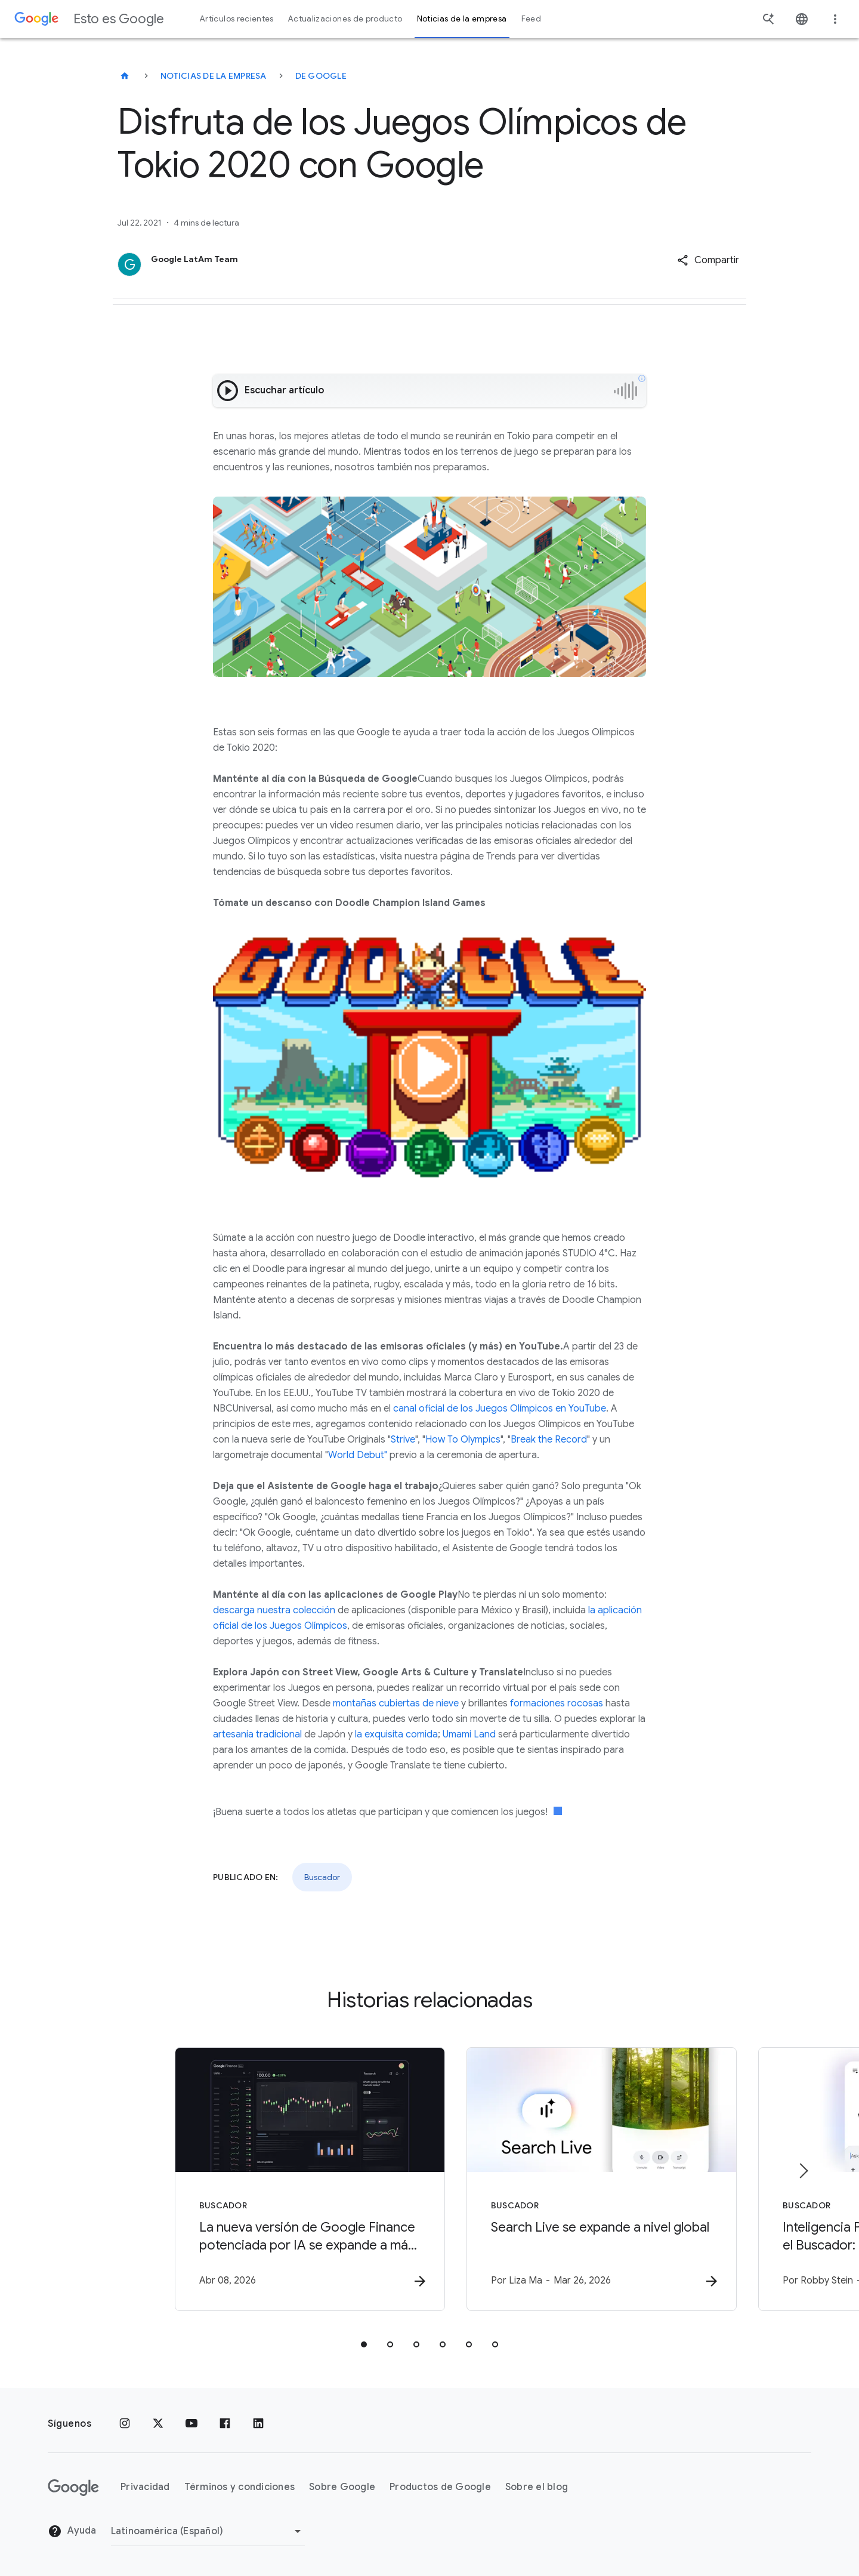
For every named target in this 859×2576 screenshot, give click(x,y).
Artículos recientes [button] (237, 19)
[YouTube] (191, 2423)
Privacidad (145, 2488)
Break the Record (549, 1440)
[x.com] (158, 2423)
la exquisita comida (396, 1734)
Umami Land (469, 1734)
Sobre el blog (536, 2488)
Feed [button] (531, 19)
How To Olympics (462, 1440)
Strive (403, 1440)
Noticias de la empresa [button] (462, 19)
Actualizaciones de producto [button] (345, 19)
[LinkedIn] (258, 2423)
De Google (321, 75)
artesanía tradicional (257, 1734)
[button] (708, 260)
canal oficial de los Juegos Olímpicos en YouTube (499, 1409)
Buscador (322, 1877)
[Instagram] (124, 2423)
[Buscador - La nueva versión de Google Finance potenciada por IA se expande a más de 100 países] (273, 2179)
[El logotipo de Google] (73, 2487)
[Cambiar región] (208, 2531)
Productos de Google (440, 2488)
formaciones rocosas (556, 1703)
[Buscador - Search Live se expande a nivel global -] (586, 2179)
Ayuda (72, 2532)
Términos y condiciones (239, 2488)
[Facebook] (225, 2423)
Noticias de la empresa (213, 75)
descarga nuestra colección (274, 1610)
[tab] (364, 2345)
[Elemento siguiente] (803, 2170)
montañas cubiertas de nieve (396, 1703)
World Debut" (357, 1455)
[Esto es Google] (124, 75)
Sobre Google (342, 2488)
